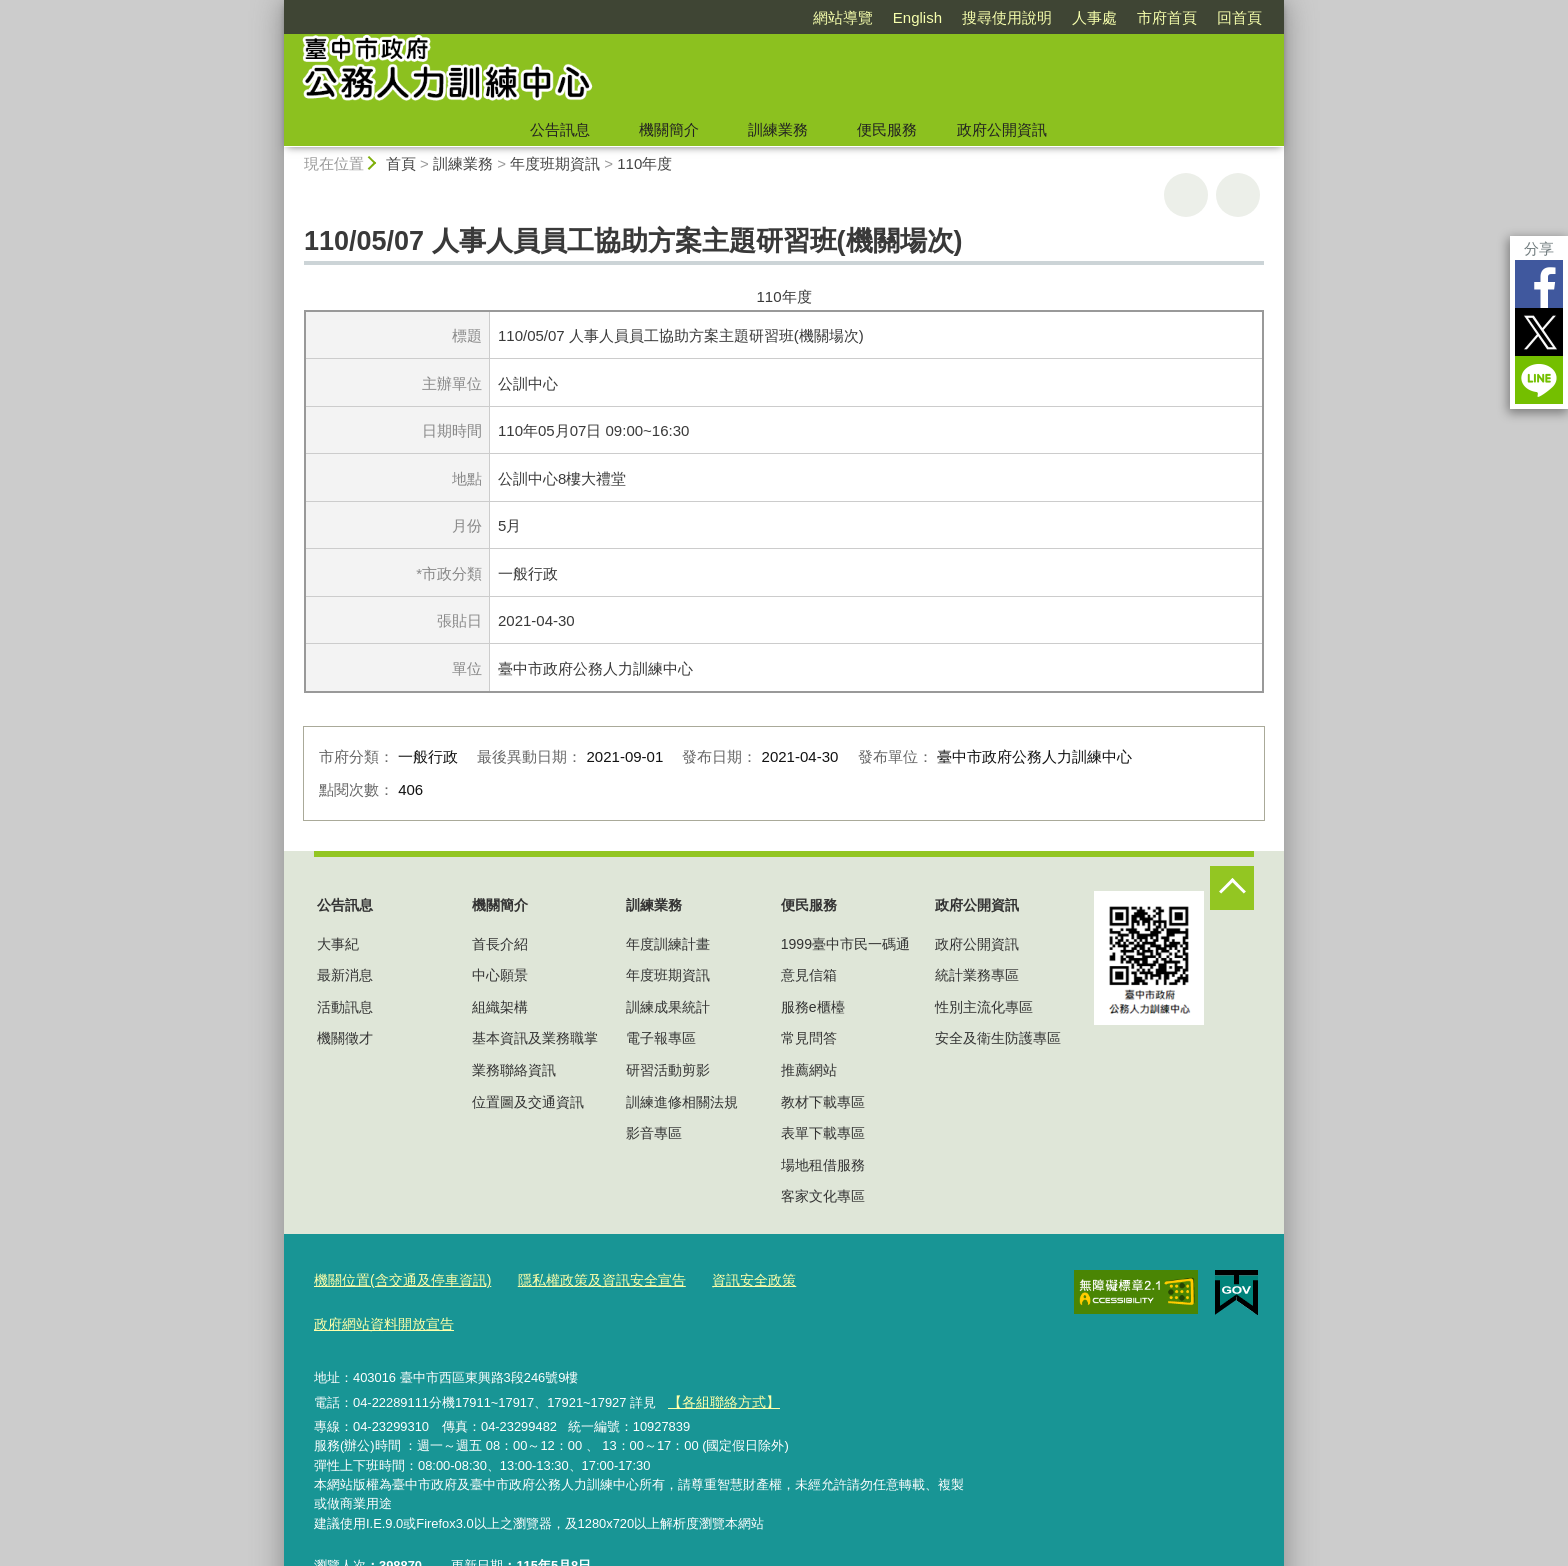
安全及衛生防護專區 (998, 1038)
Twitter (1539, 332)
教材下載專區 (823, 1102)
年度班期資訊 (555, 163)
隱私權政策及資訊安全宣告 (583, 1279)
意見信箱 (809, 975)
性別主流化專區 (984, 1007)
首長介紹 (500, 944)
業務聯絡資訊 (514, 1070)
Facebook (1539, 284)
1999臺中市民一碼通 (845, 944)
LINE (1539, 380)
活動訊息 (345, 1007)
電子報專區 (661, 1038)
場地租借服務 (823, 1165)
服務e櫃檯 (813, 1007)
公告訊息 (560, 129)
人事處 (1094, 17)
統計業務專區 (977, 975)
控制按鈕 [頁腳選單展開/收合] (1232, 888)
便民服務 (887, 129)
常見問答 (809, 1038)
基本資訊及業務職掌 (535, 1038)
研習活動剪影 (668, 1070)
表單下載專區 (823, 1133)
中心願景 (500, 975)
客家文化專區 (823, 1196)
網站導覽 (843, 17)
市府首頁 (1167, 17)
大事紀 (338, 944)
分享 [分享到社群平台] (1539, 248)
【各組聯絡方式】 (719, 1354)
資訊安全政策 (727, 1279)
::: (275, 8)
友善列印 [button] (1186, 195)
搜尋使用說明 (1007, 17)
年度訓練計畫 (668, 944)
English (917, 17)
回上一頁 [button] (1238, 195)
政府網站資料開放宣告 (857, 1279)
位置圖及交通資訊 (528, 1102)
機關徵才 (345, 1038)
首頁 (401, 163)
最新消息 (345, 975)
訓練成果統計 (668, 1007)
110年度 (644, 163)
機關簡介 (669, 129)
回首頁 (1239, 17)
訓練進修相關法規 (682, 1102)
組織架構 (500, 1007)
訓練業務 (778, 129)
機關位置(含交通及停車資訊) (396, 1279)
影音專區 (654, 1133)
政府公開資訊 (1002, 129)
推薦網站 (809, 1070)
